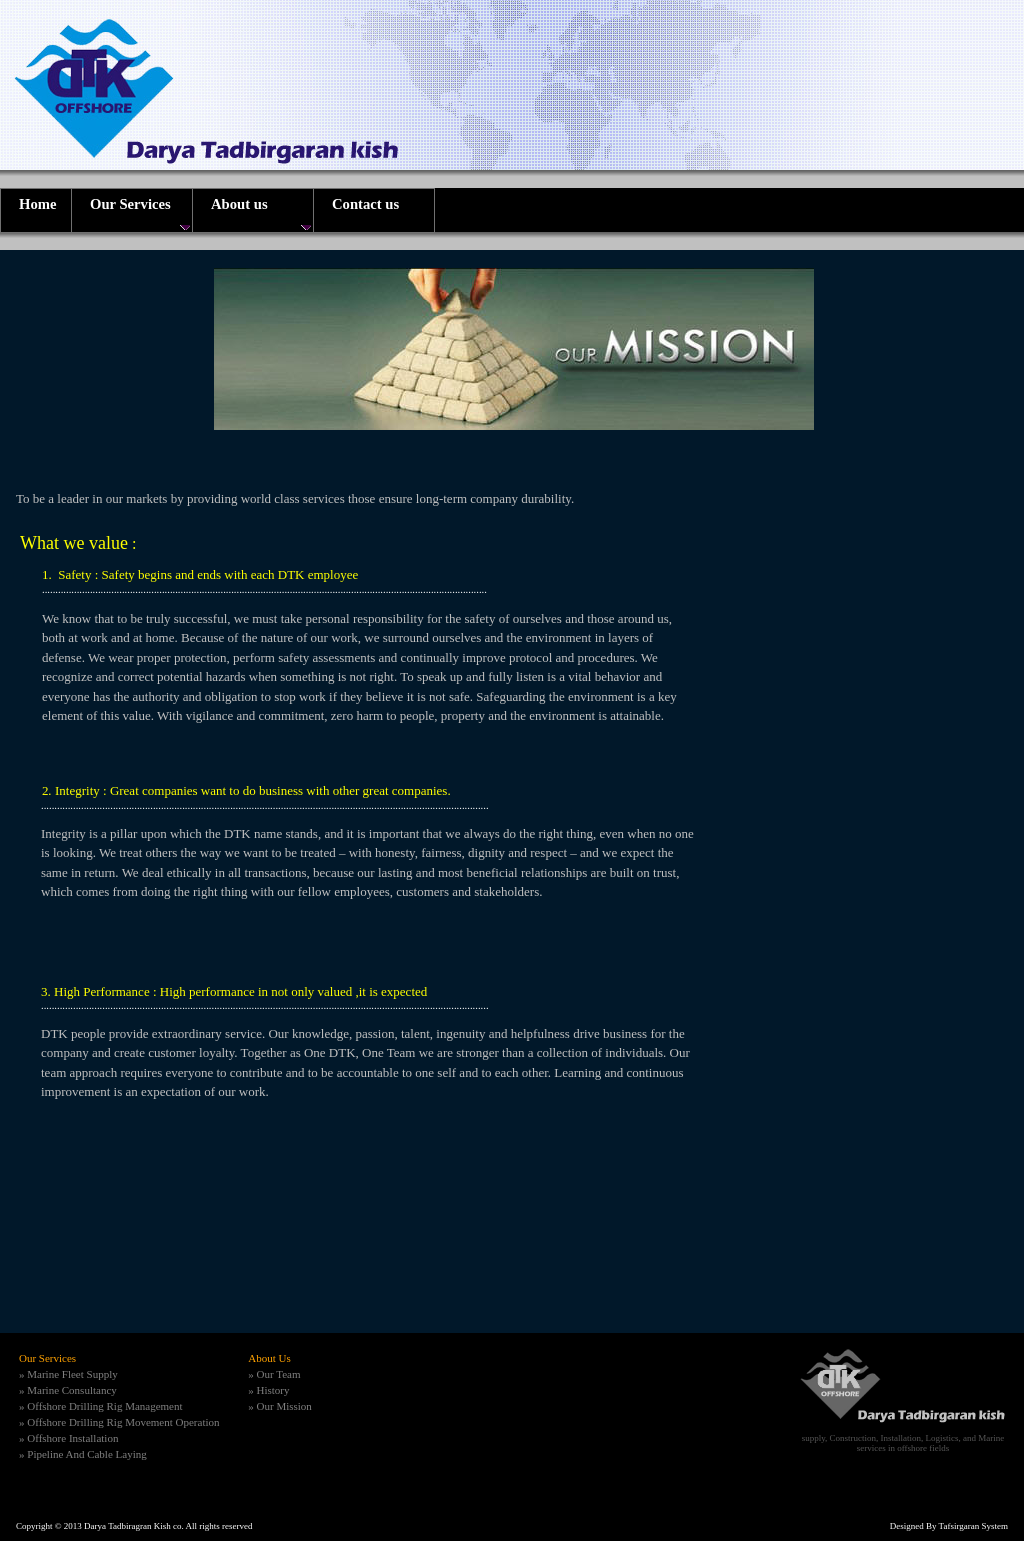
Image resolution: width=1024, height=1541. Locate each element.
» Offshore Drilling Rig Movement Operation (119, 1422)
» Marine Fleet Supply (68, 1374)
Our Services (47, 1358)
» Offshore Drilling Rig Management (101, 1406)
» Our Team (274, 1374)
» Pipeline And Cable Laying (83, 1454)
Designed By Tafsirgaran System (949, 1526)
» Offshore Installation (68, 1438)
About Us (269, 1358)
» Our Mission (280, 1406)
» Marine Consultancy (68, 1390)
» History (268, 1390)
